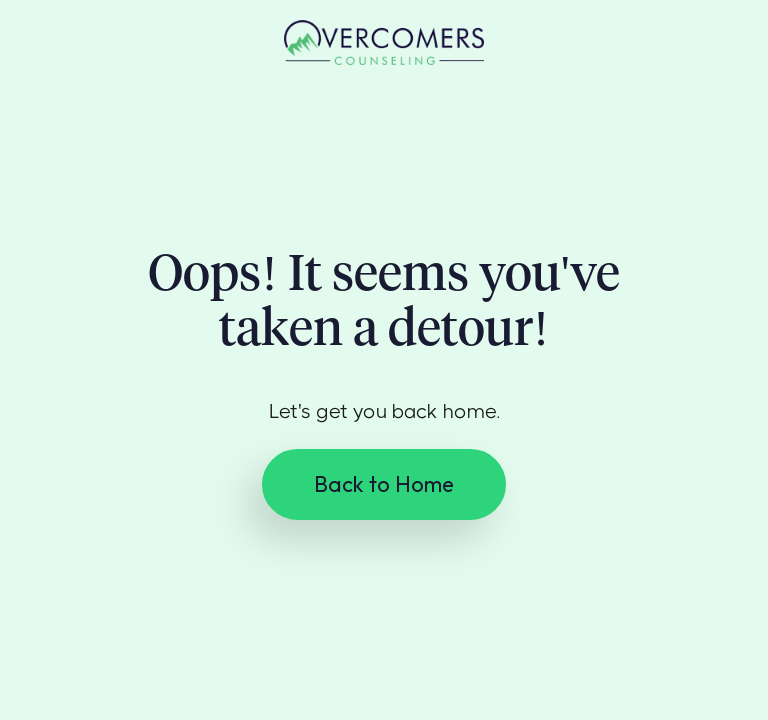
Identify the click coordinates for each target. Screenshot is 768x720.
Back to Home (384, 484)
